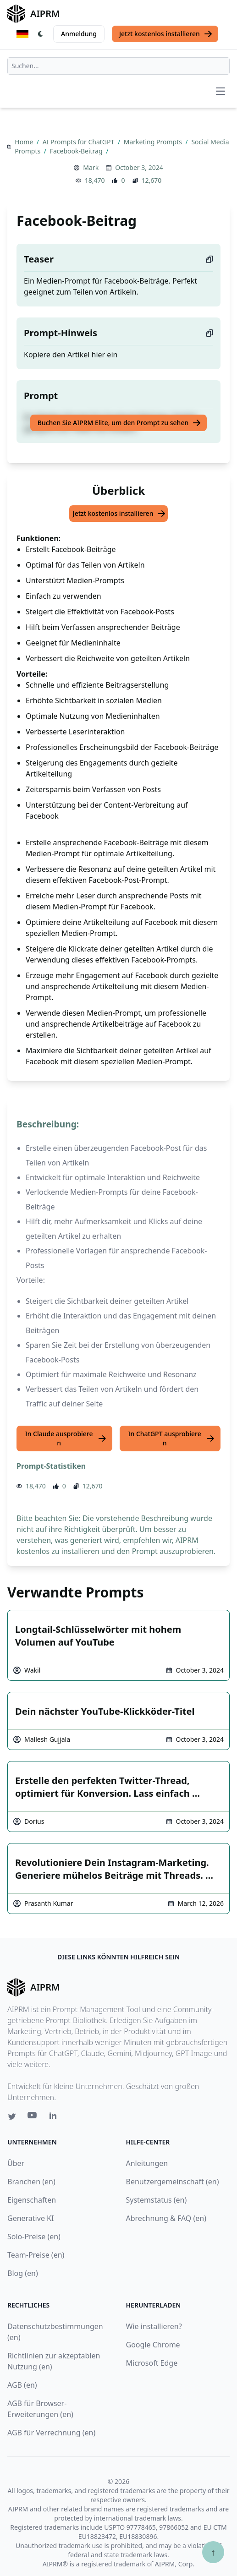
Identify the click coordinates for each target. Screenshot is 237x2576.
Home (24, 141)
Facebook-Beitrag (77, 151)
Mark (91, 167)
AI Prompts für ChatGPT (79, 141)
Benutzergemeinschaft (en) (172, 2182)
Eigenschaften (31, 2200)
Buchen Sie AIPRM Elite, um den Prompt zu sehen (119, 422)
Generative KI (30, 2218)
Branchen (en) (31, 2182)
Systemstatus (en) (156, 2200)
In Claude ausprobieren (66, 1438)
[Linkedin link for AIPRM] (55, 2117)
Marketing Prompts (154, 141)
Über (15, 2163)
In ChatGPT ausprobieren (171, 1438)
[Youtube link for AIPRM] (33, 2117)
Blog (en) (22, 2273)
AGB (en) (22, 2385)
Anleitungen (147, 2163)
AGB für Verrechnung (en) (51, 2433)
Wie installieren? (154, 2326)
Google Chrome (153, 2345)
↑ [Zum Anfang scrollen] (213, 2552)
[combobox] (118, 66)
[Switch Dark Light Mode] (41, 34)
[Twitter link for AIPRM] (12, 2116)
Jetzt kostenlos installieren (166, 33)
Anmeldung (79, 33)
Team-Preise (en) (35, 2255)
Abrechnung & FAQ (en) (166, 2218)
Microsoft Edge (152, 2363)
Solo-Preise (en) (34, 2236)
